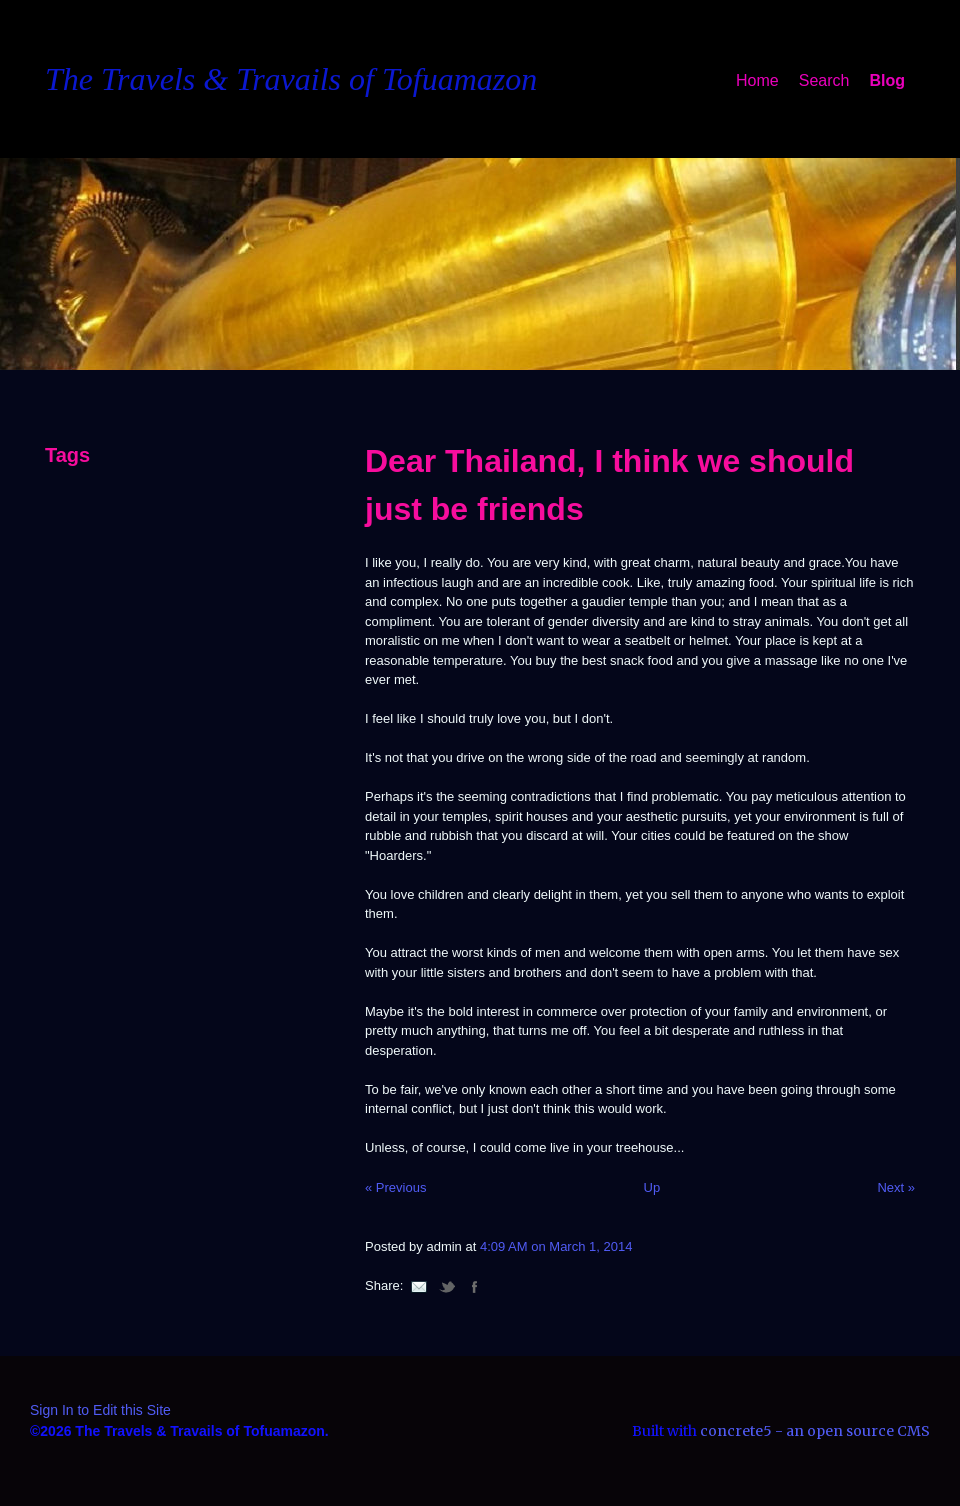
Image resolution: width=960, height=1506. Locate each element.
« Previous (395, 1187)
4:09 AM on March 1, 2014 (556, 1246)
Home (757, 80)
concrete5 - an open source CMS (815, 1431)
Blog (887, 80)
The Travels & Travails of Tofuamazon (291, 79)
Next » (896, 1187)
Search (824, 80)
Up (652, 1187)
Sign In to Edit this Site (100, 1410)
